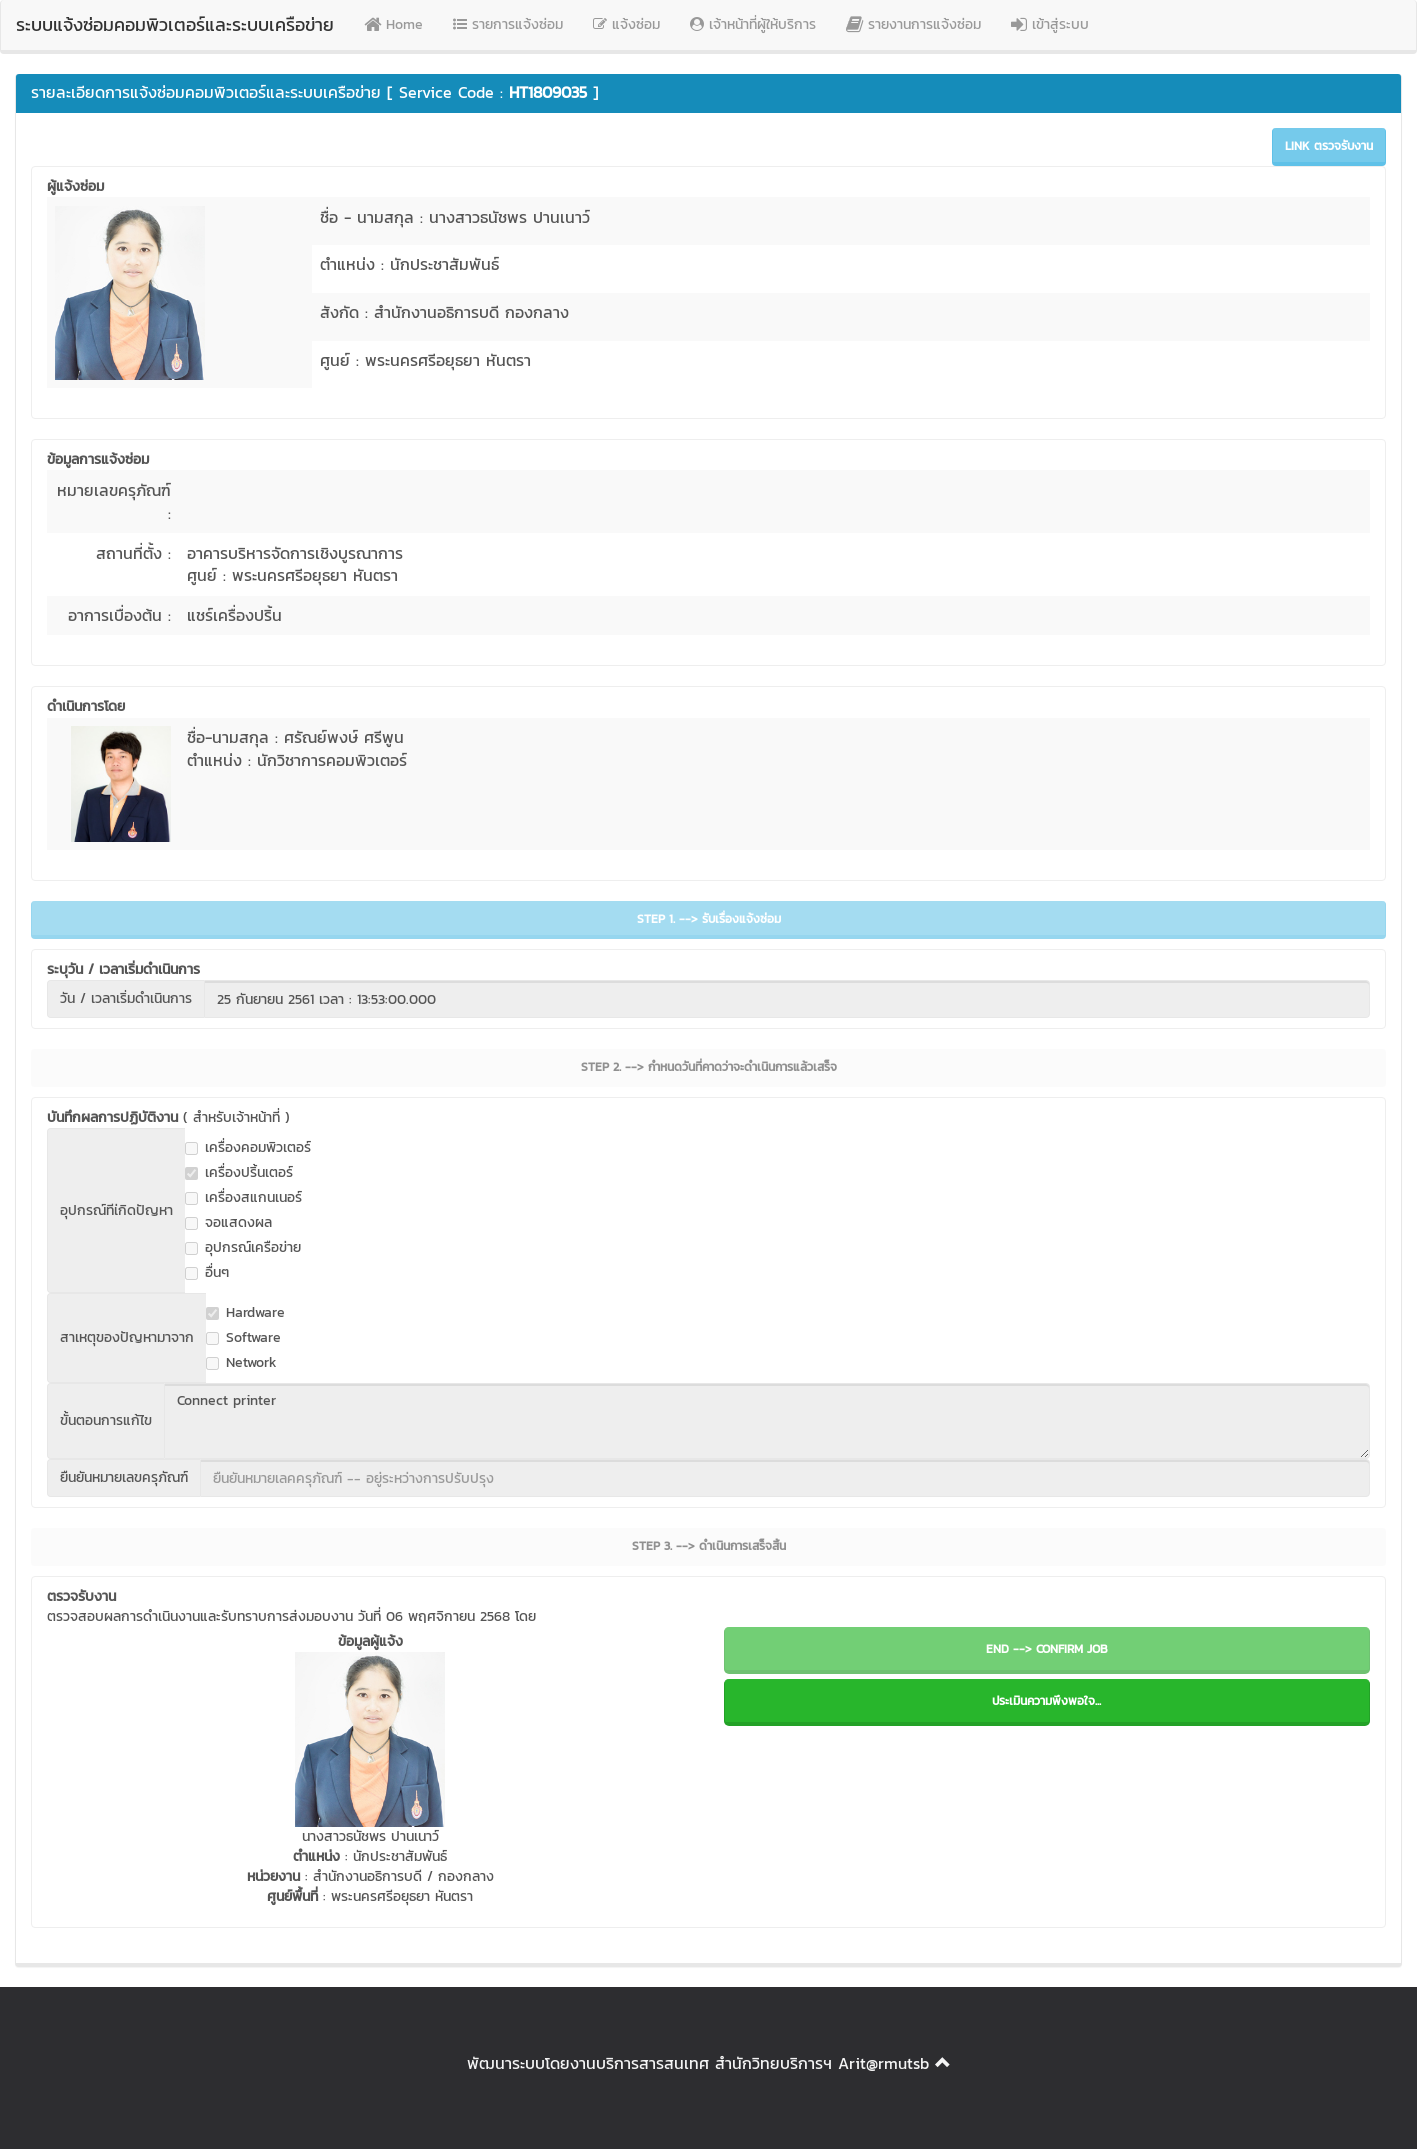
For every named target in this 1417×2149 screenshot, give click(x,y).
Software (243, 1338)
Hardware (245, 1313)
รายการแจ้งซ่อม (508, 24)
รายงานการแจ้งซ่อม (913, 24)
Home (393, 24)
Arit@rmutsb (883, 2063)
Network (241, 1363)
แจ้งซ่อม (626, 24)
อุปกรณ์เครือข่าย (243, 1248)
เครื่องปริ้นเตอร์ (239, 1173)
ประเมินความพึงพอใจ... (1046, 1701)
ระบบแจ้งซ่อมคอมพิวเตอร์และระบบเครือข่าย (175, 24)
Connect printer (767, 1421)
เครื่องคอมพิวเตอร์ (248, 1148)
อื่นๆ (207, 1273)
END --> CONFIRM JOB (1047, 1649)
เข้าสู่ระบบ (1050, 24)
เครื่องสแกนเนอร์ (243, 1198)
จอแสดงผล (228, 1223)
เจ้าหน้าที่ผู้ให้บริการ (753, 24)
